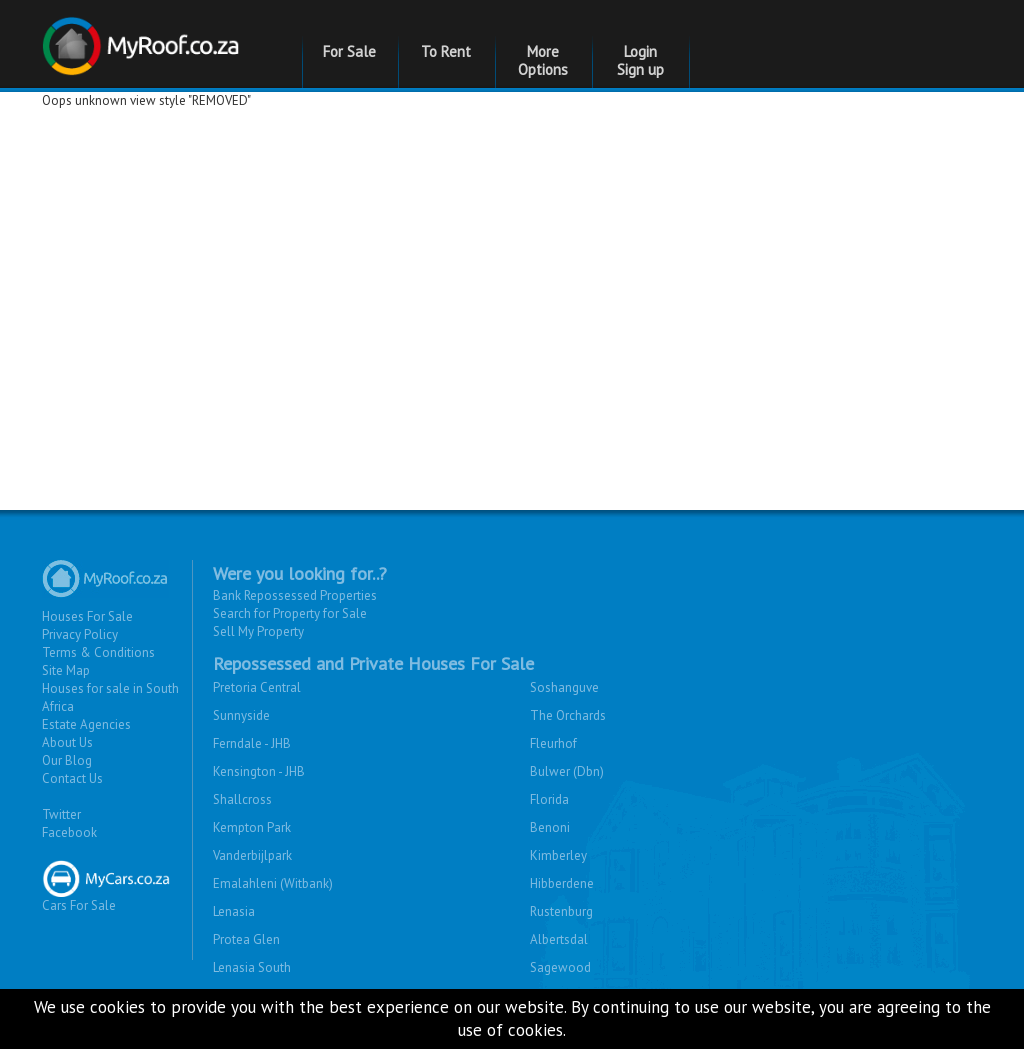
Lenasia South (252, 967)
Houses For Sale (87, 616)
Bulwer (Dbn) (567, 771)
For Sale (349, 51)
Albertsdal (559, 939)
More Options (543, 60)
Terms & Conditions (98, 652)
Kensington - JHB (259, 771)
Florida (549, 799)
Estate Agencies (86, 724)
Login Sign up (640, 60)
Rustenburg (561, 911)
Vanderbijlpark (252, 855)
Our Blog (67, 760)
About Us (67, 742)
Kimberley (558, 855)
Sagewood (560, 967)
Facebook (69, 832)
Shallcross (242, 799)
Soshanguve (564, 687)
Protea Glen (246, 939)
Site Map (66, 670)
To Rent (446, 51)
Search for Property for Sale (290, 613)
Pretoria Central (257, 687)
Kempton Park (252, 827)
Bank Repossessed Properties (295, 595)
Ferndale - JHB (252, 743)
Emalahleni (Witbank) (273, 883)
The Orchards (568, 715)
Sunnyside (241, 715)
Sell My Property (258, 631)
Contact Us (72, 778)
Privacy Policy (80, 634)
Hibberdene (562, 883)
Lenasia (234, 911)
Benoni (550, 827)
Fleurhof (553, 743)
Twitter (61, 814)
